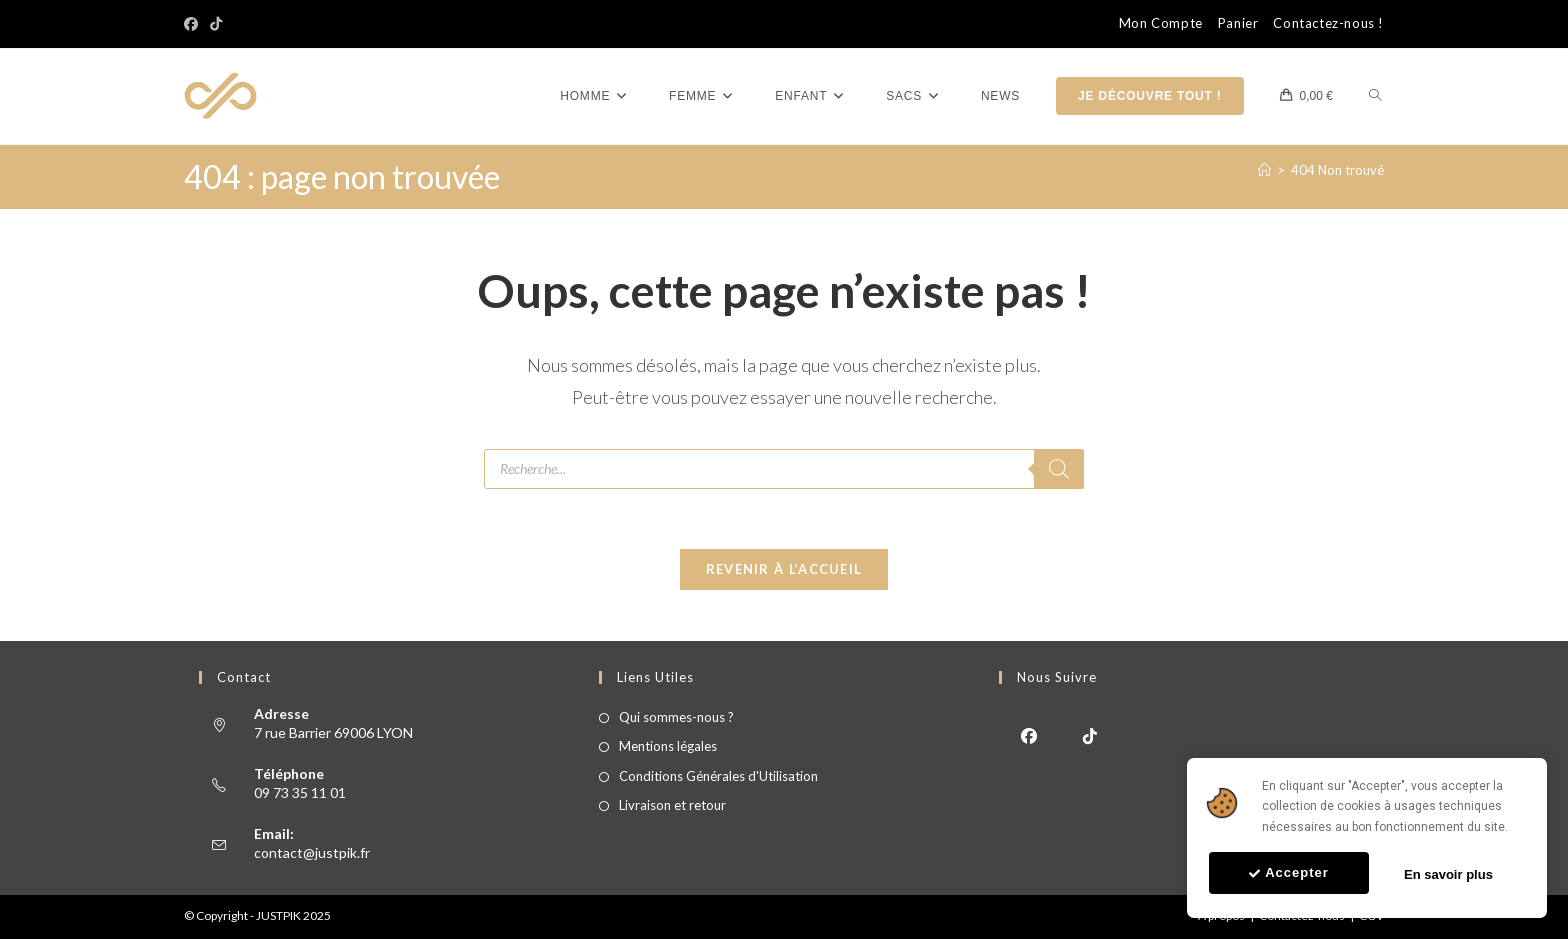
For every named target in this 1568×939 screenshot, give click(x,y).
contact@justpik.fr (312, 852)
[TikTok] (216, 24)
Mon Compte (1161, 23)
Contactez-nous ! (1328, 23)
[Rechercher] (1059, 469)
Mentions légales (668, 747)
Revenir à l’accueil (784, 570)
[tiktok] (1090, 735)
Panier (1238, 23)
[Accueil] (1264, 170)
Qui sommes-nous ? (676, 718)
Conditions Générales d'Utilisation (718, 776)
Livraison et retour (672, 806)
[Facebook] (194, 24)
